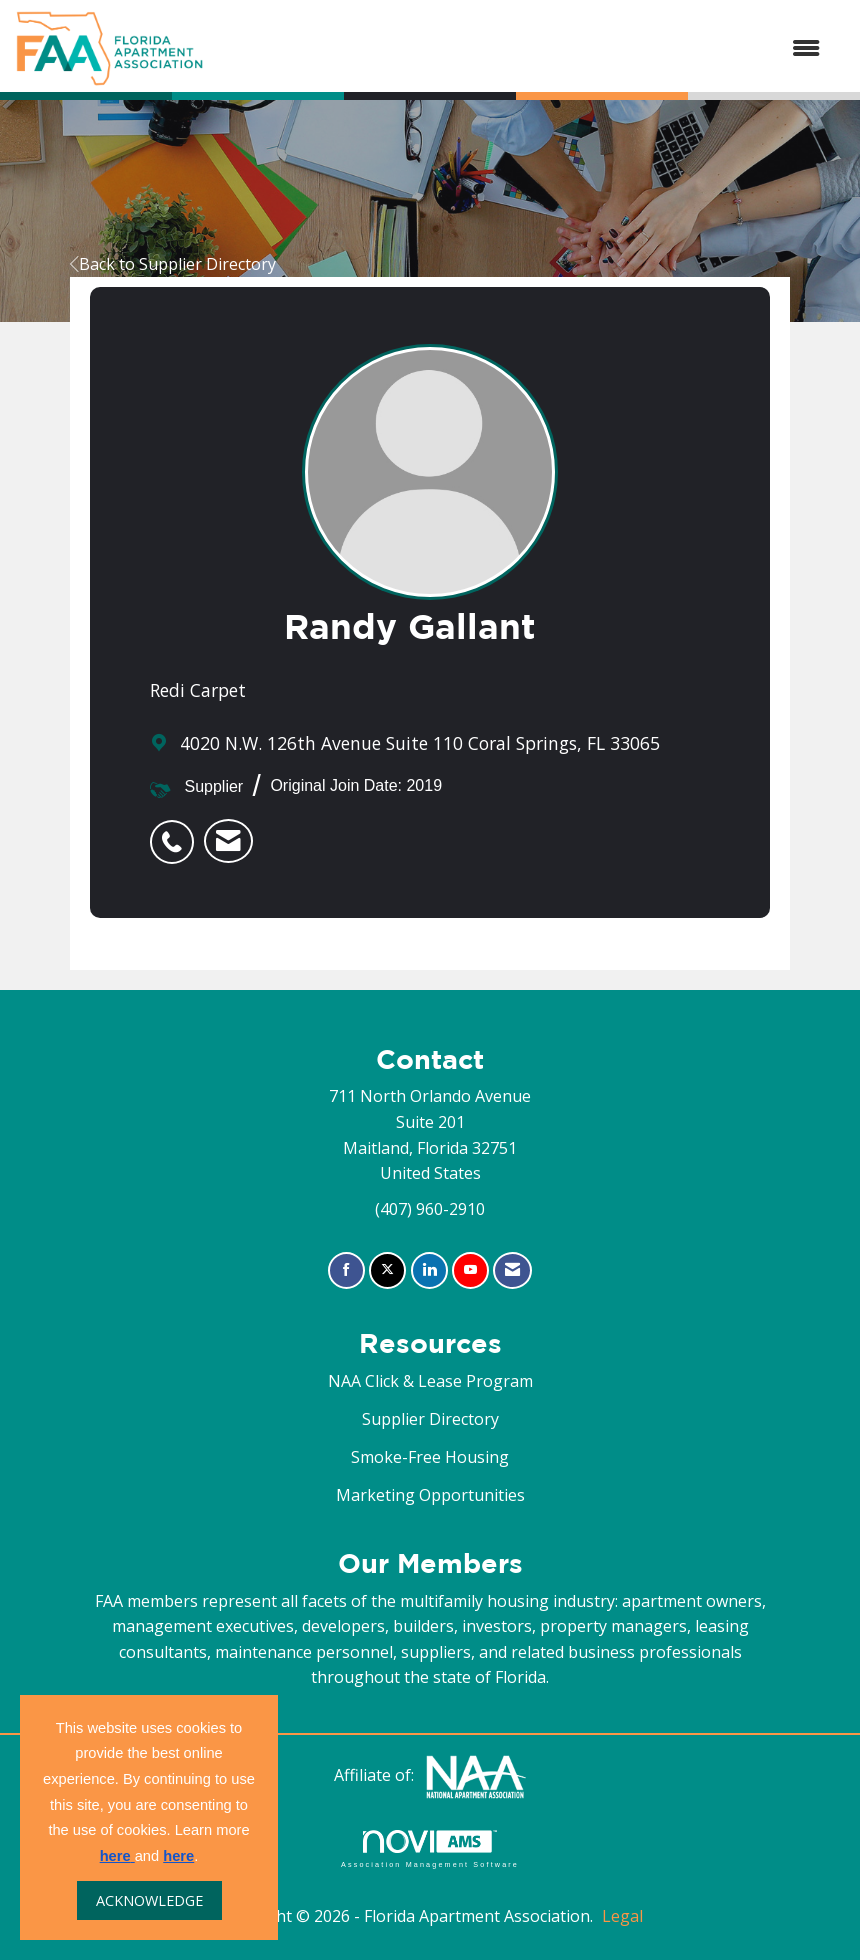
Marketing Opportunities (430, 1495)
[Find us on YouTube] (470, 1270)
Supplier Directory (430, 1419)
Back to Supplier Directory (173, 264)
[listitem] (177, 831)
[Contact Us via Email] (512, 1270)
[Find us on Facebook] (346, 1270)
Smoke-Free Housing (430, 1457)
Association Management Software (430, 1848)
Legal (622, 1916)
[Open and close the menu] (522, 49)
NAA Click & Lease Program (430, 1381)
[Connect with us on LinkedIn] (429, 1270)
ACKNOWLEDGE (149, 1900)
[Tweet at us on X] (387, 1270)
